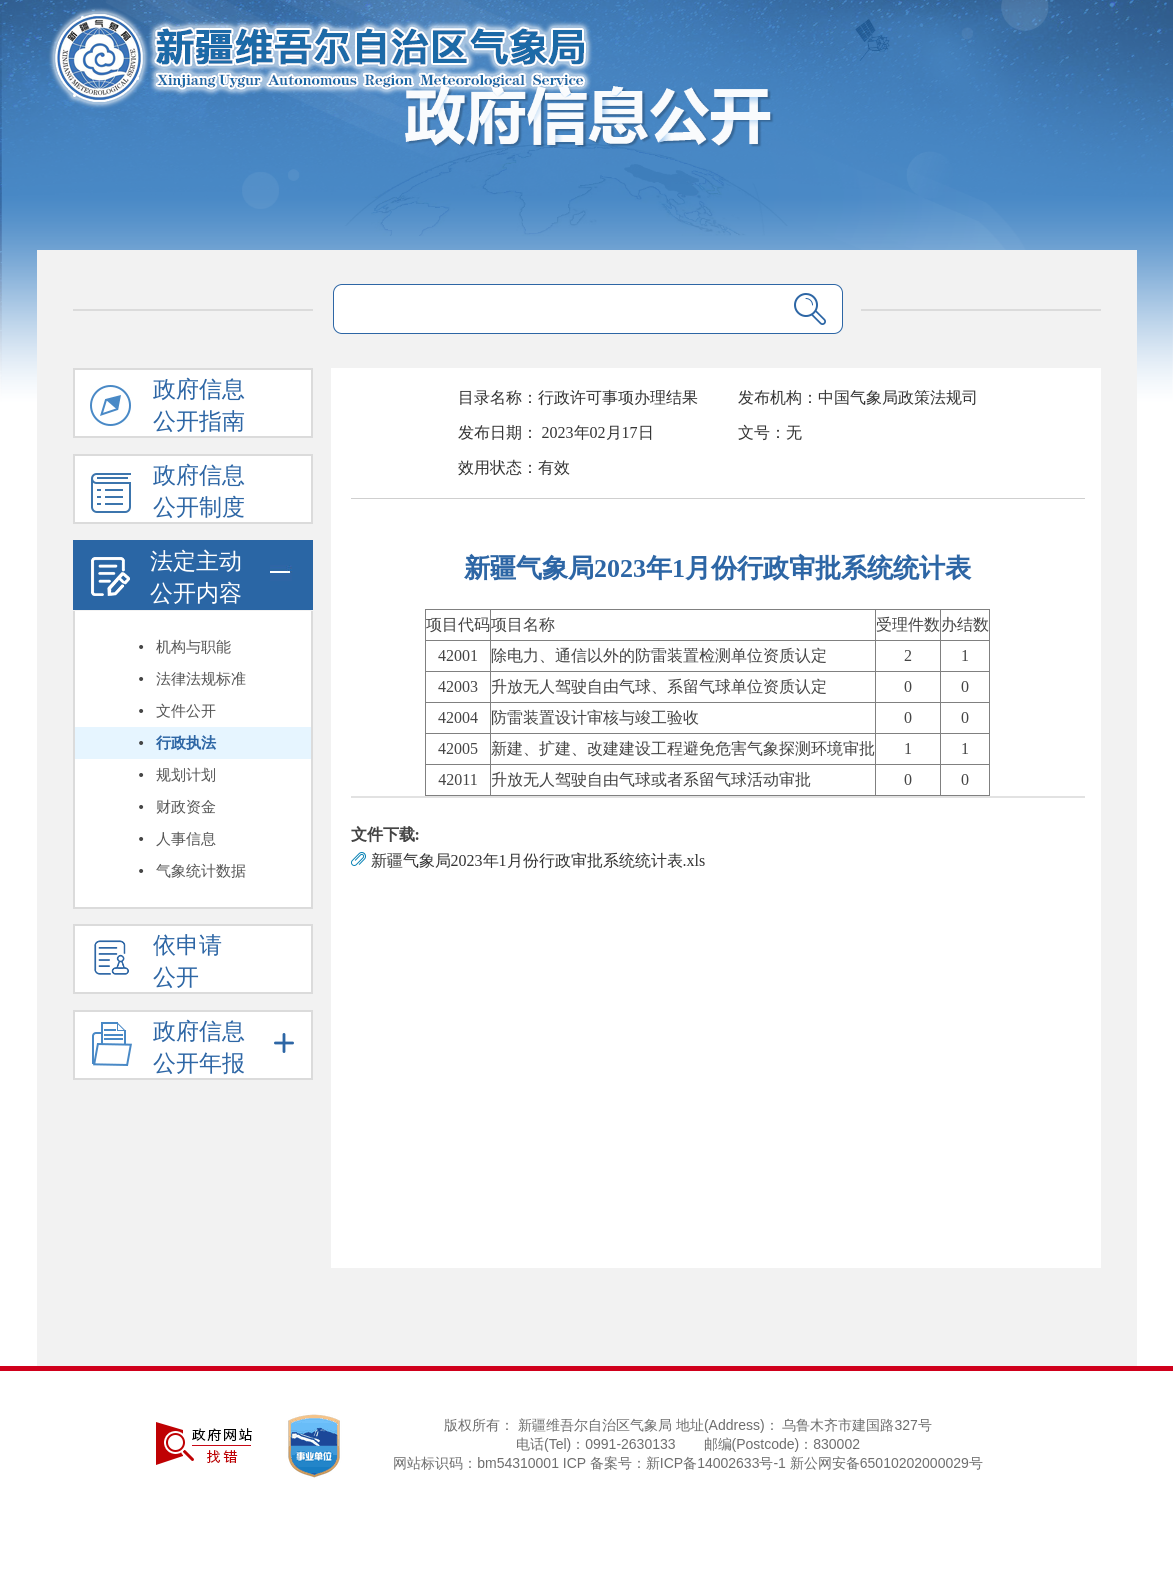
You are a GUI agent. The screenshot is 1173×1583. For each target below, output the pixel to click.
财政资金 (186, 807)
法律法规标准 (201, 679)
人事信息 (186, 839)
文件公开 (186, 711)
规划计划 (186, 775)
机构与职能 (193, 647)
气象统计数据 (201, 871)
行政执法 (186, 743)
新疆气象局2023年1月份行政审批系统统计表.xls (538, 860)
